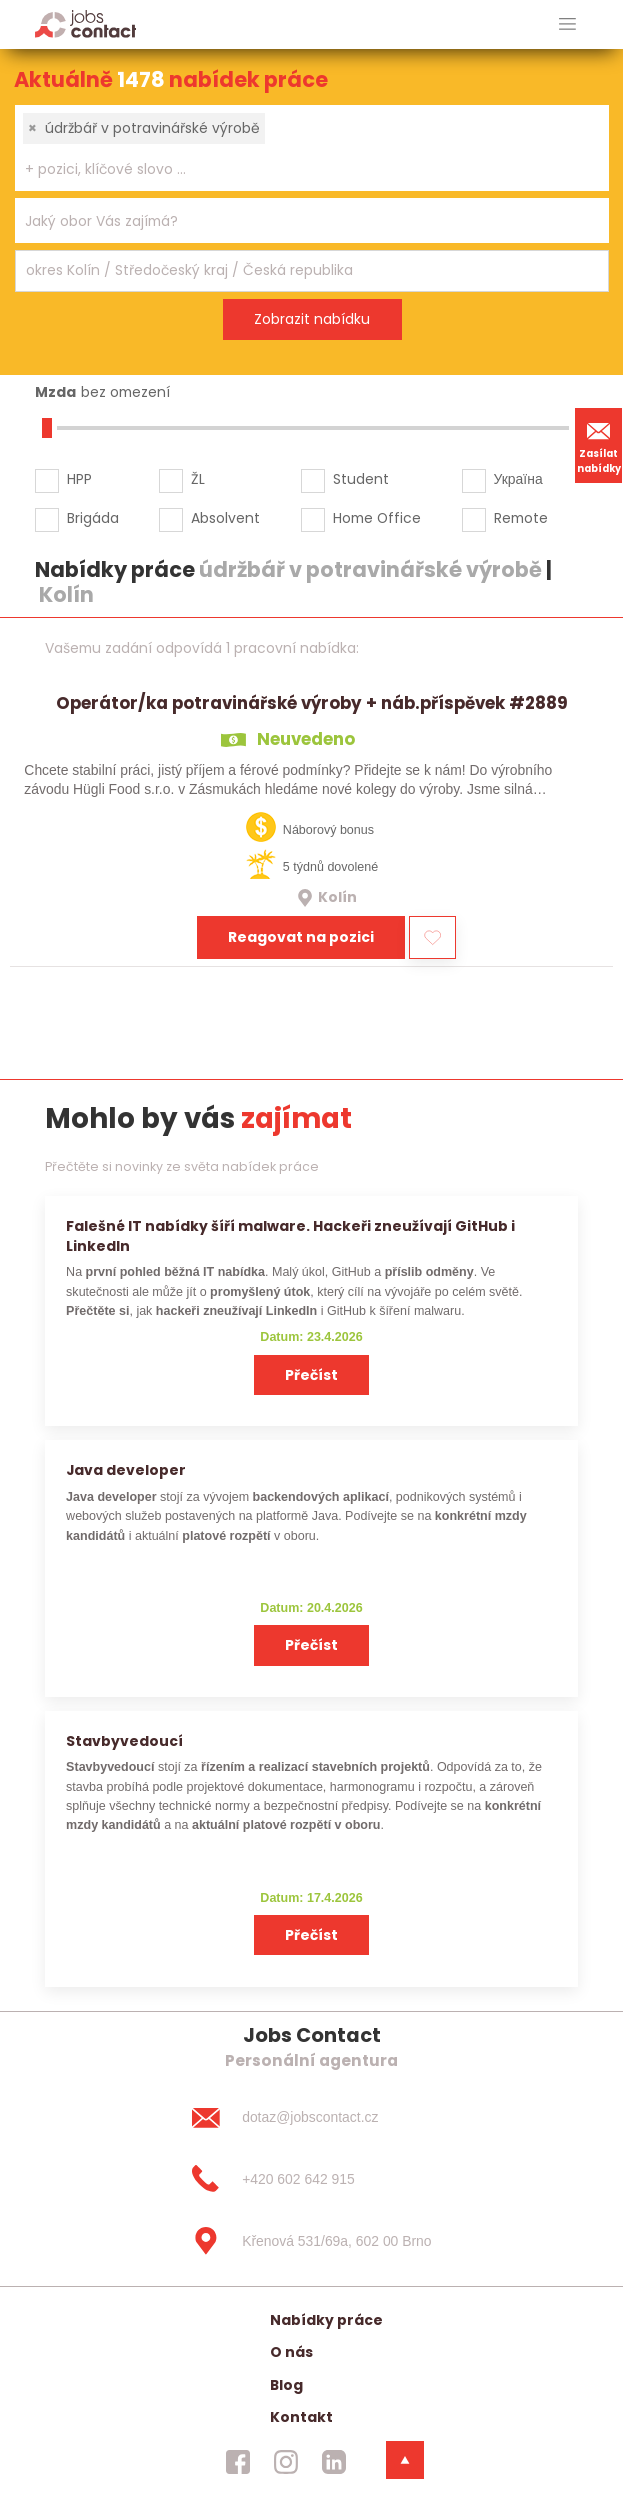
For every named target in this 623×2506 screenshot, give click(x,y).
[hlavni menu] (567, 24)
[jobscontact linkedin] (334, 2461)
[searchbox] (299, 169)
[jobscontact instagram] (286, 2461)
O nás (291, 2352)
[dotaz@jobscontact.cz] (311, 2117)
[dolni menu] (405, 2460)
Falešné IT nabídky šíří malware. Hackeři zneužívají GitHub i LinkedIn (290, 1235)
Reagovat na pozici (301, 937)
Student (361, 479)
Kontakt (301, 2417)
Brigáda (93, 518)
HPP (79, 479)
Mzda (55, 392)
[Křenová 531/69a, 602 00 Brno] (311, 2241)
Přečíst (311, 1375)
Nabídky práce (326, 2320)
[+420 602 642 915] (311, 2179)
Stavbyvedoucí (124, 1741)
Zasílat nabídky (599, 445)
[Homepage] (85, 23)
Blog (286, 2385)
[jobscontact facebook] (238, 2461)
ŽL (198, 479)
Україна (518, 479)
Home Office (377, 518)
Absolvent (225, 518)
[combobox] (312, 148)
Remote (521, 518)
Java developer (126, 1470)
